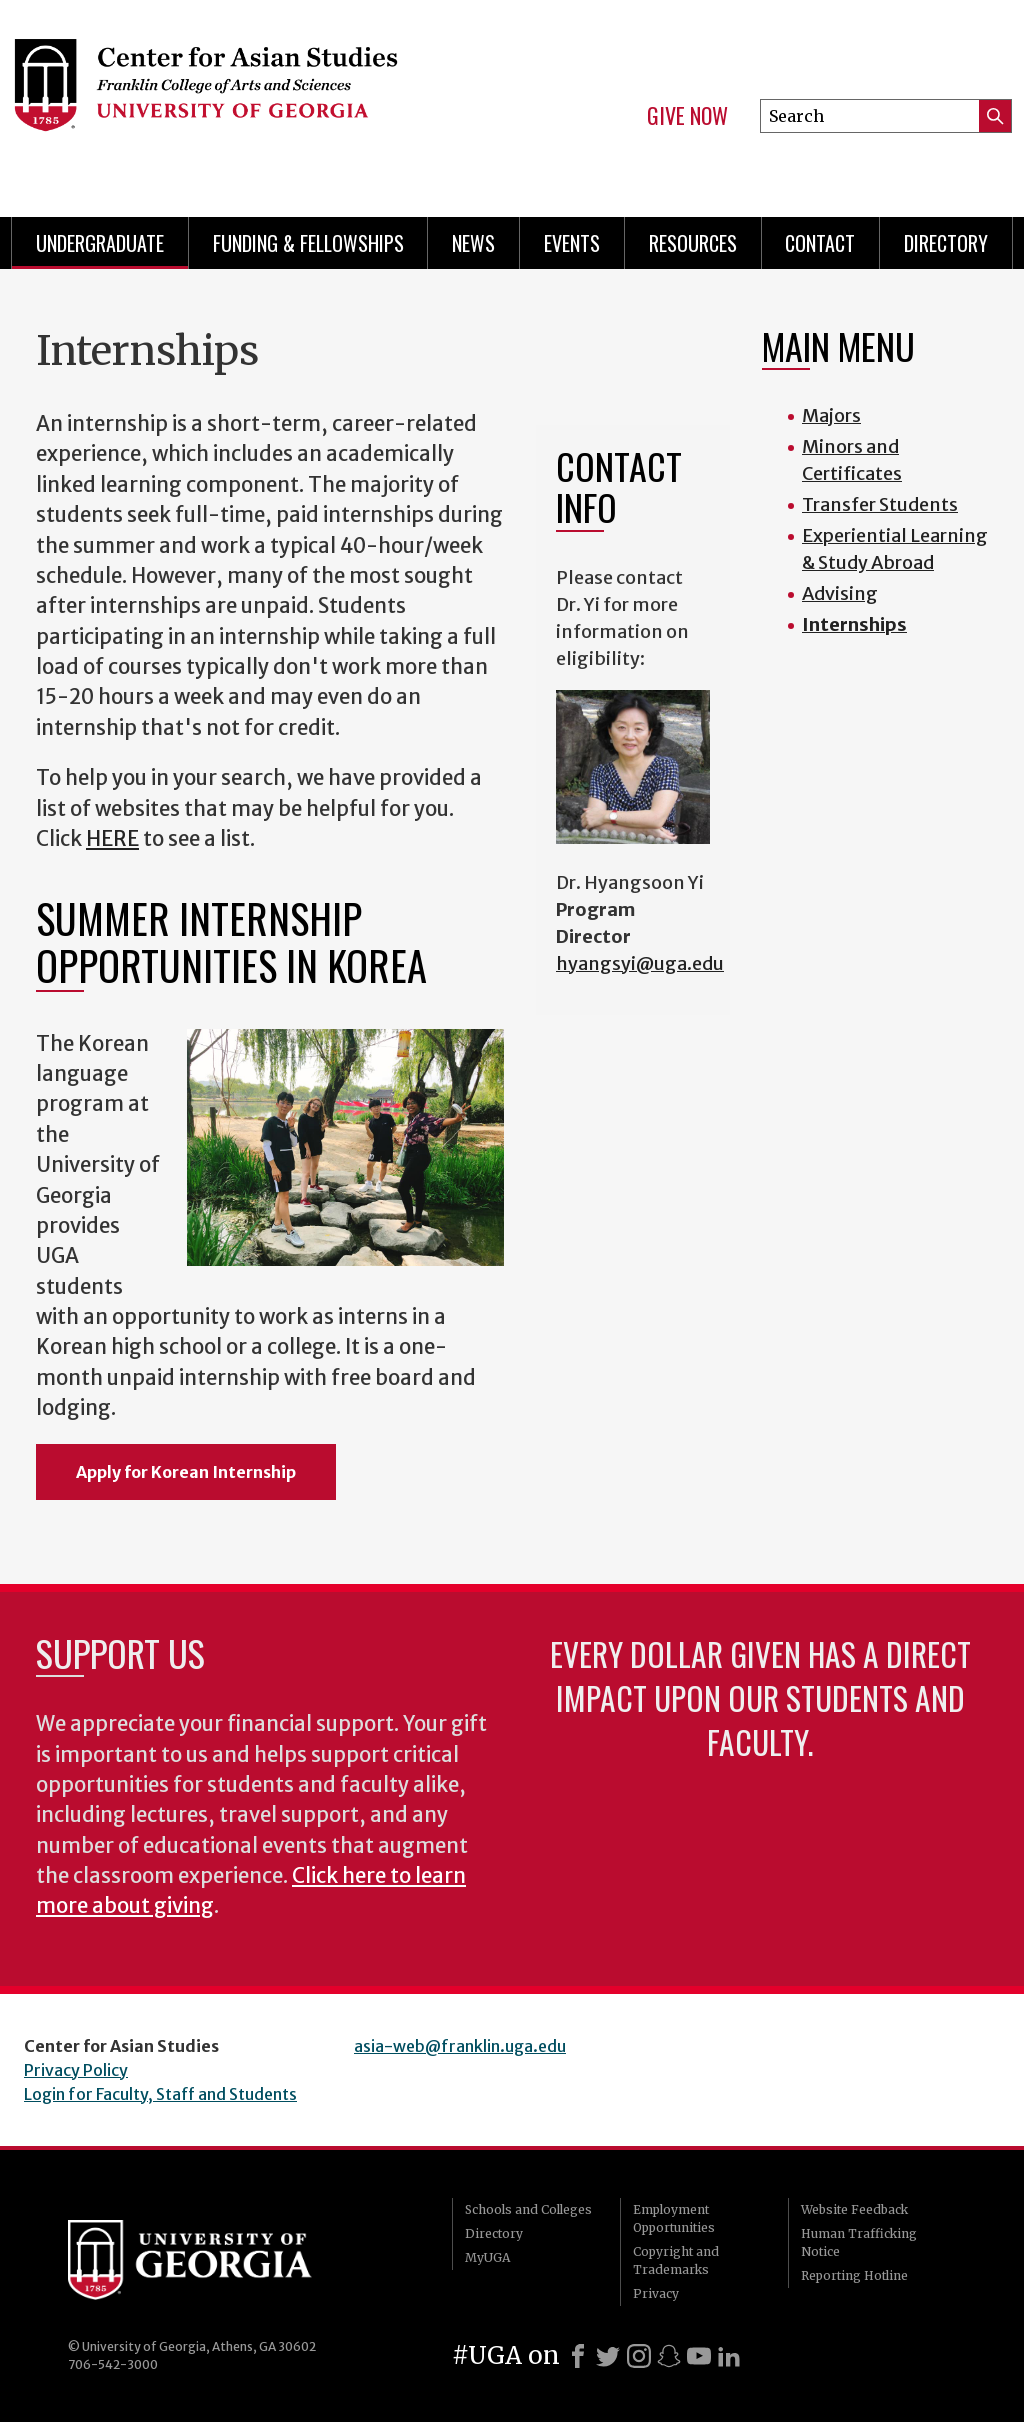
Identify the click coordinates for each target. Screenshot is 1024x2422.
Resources (693, 243)
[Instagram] (639, 2356)
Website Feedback (854, 2209)
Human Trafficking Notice (859, 2242)
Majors (831, 415)
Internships (854, 624)
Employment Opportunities (674, 2218)
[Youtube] (699, 2356)
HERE (112, 839)
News (473, 243)
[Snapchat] (669, 2356)
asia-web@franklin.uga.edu (460, 2046)
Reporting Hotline (854, 2275)
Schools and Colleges (528, 2209)
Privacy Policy (76, 2070)
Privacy (656, 2293)
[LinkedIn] (729, 2356)
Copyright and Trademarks (676, 2260)
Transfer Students (880, 504)
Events (572, 243)
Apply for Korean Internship (186, 1472)
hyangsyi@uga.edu (640, 963)
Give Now (687, 116)
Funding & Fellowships (308, 243)
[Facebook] (578, 2356)
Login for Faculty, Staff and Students (160, 2094)
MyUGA (487, 2257)
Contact (820, 243)
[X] (608, 2356)
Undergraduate (100, 243)
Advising (840, 593)
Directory (946, 243)
